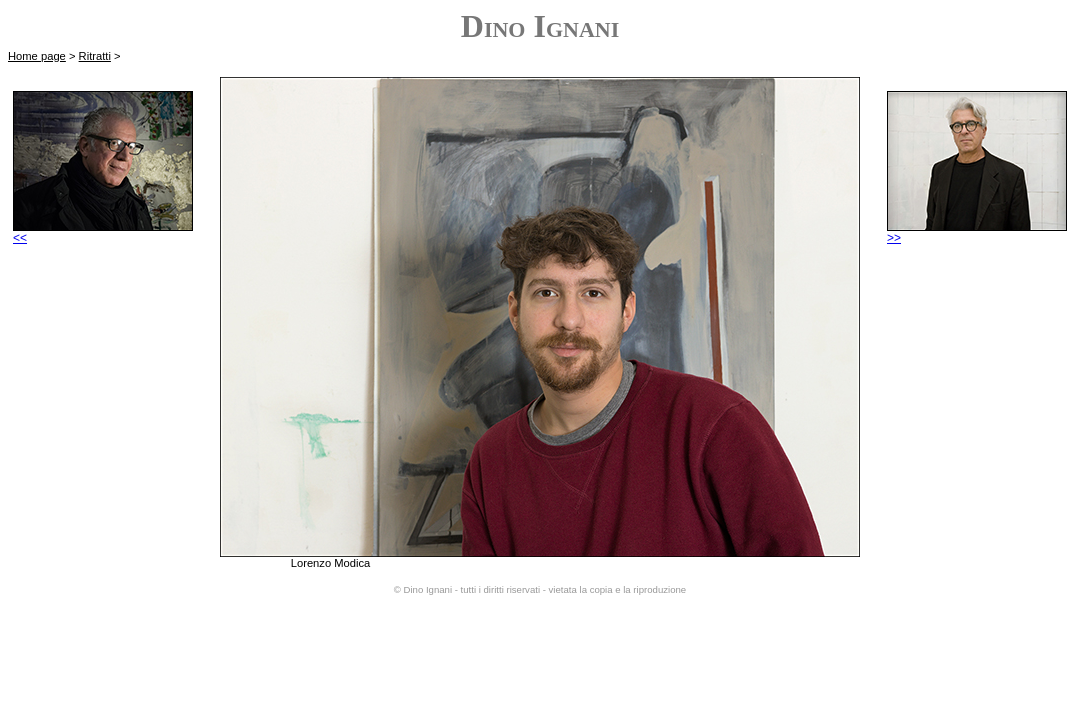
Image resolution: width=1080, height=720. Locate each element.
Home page (37, 56)
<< (103, 232)
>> (977, 232)
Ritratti (95, 56)
